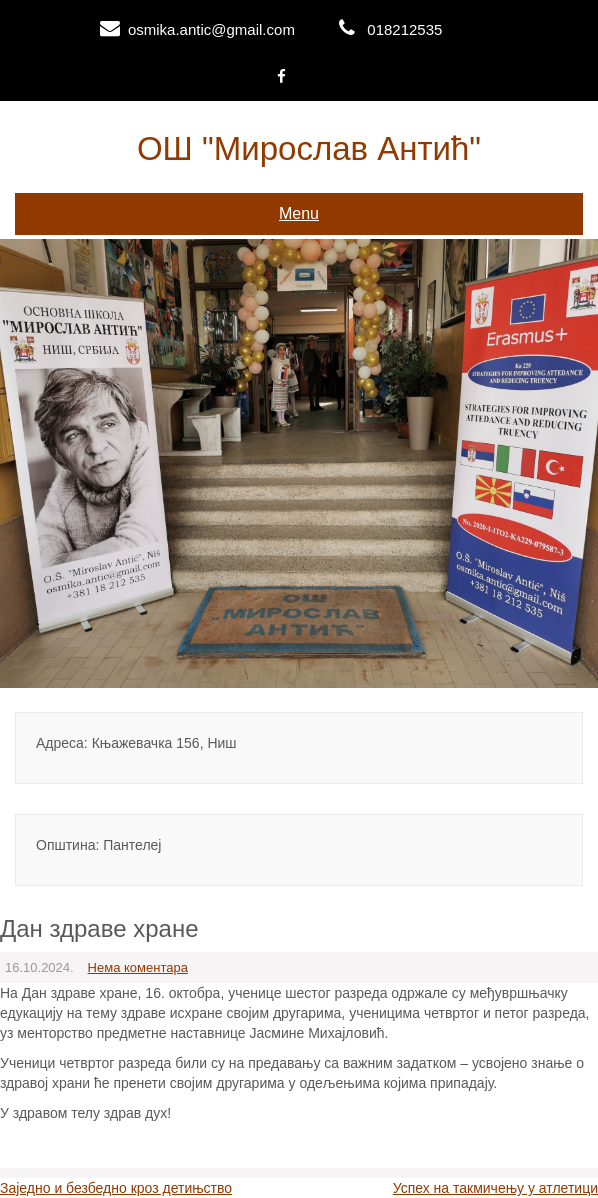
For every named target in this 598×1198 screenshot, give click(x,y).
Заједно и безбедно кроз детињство (116, 1188)
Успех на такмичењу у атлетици (495, 1188)
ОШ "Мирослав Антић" (309, 148)
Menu (299, 213)
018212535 (404, 29)
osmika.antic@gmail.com (211, 29)
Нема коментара (138, 967)
